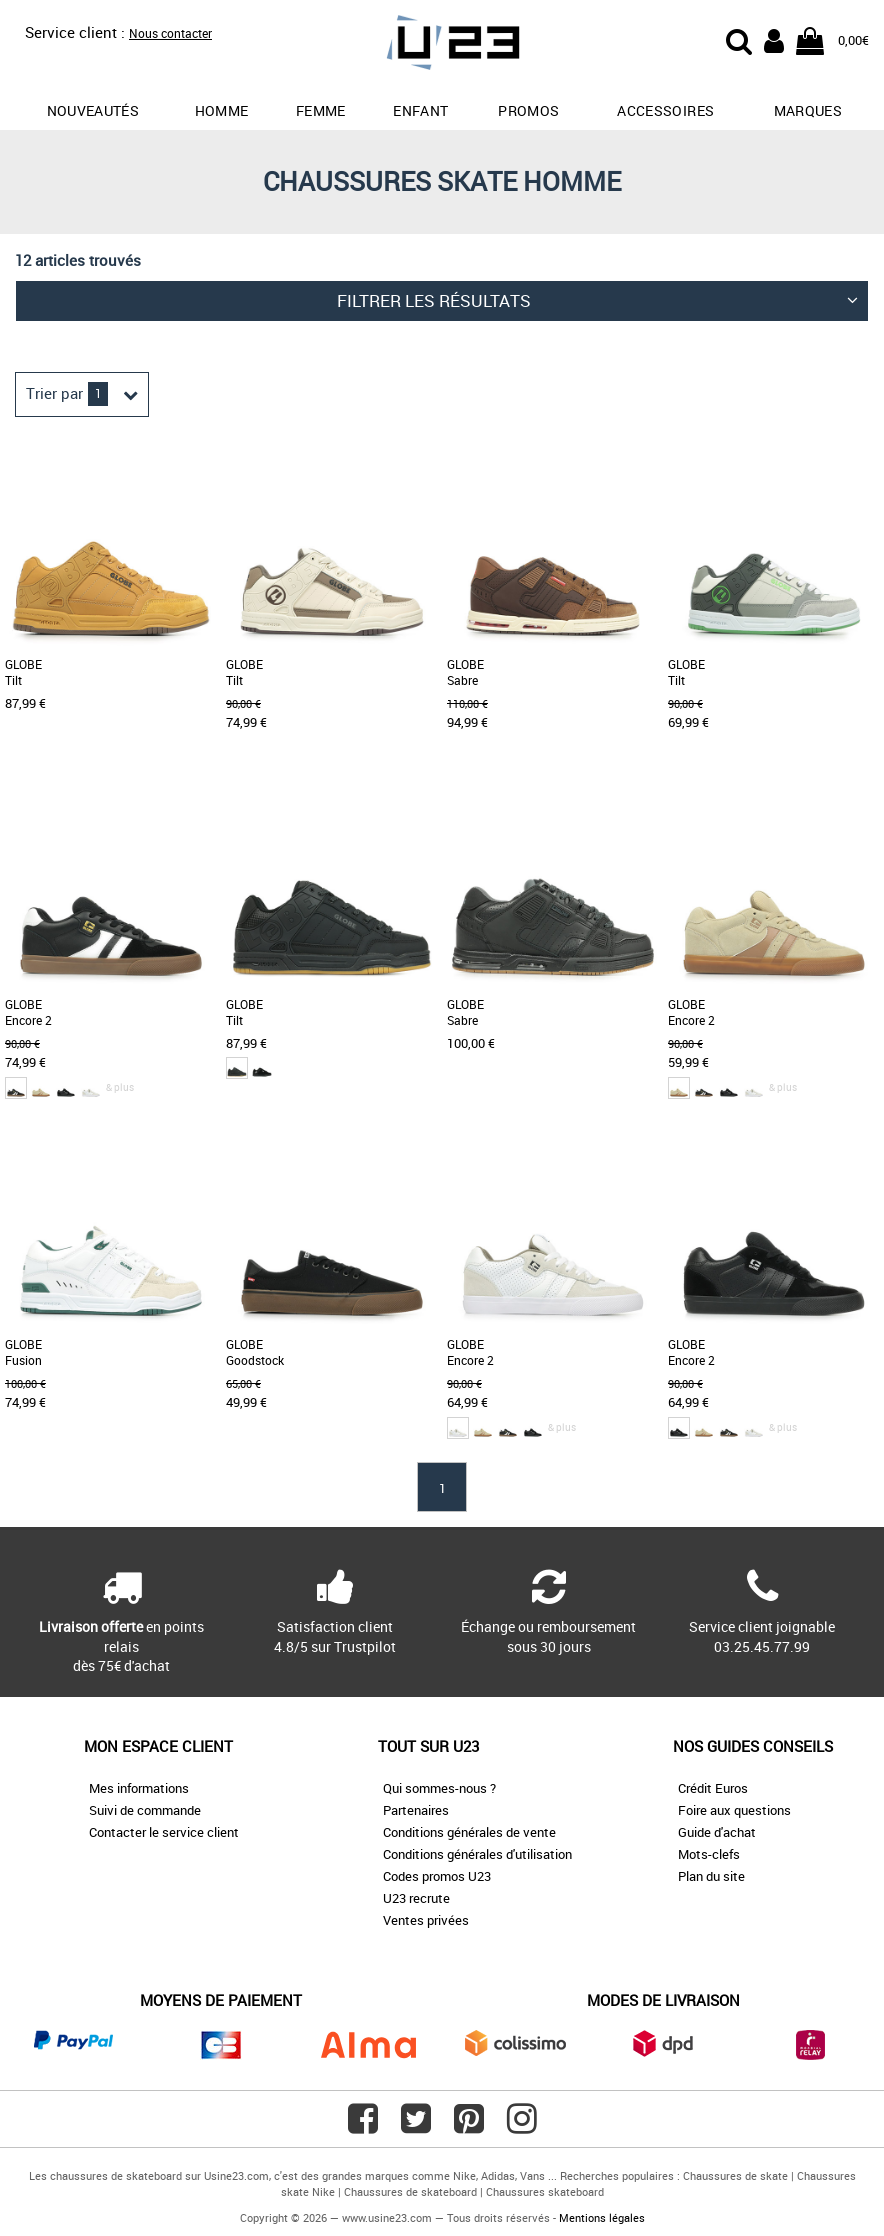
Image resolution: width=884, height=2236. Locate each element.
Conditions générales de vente (469, 1832)
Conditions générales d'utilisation (477, 1854)
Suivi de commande (145, 1810)
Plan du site (711, 1876)
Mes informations (139, 1788)
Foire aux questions (734, 1810)
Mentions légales (602, 2217)
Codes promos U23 (437, 1876)
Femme (321, 110)
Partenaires (416, 1810)
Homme (222, 110)
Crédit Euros (713, 1788)
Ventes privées (426, 1920)
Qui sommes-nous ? (439, 1788)
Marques (808, 110)
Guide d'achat (717, 1832)
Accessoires (665, 110)
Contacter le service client (164, 1832)
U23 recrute (416, 1898)
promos (528, 110)
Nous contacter (170, 33)
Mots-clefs (709, 1854)
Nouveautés (93, 110)
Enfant (420, 110)
